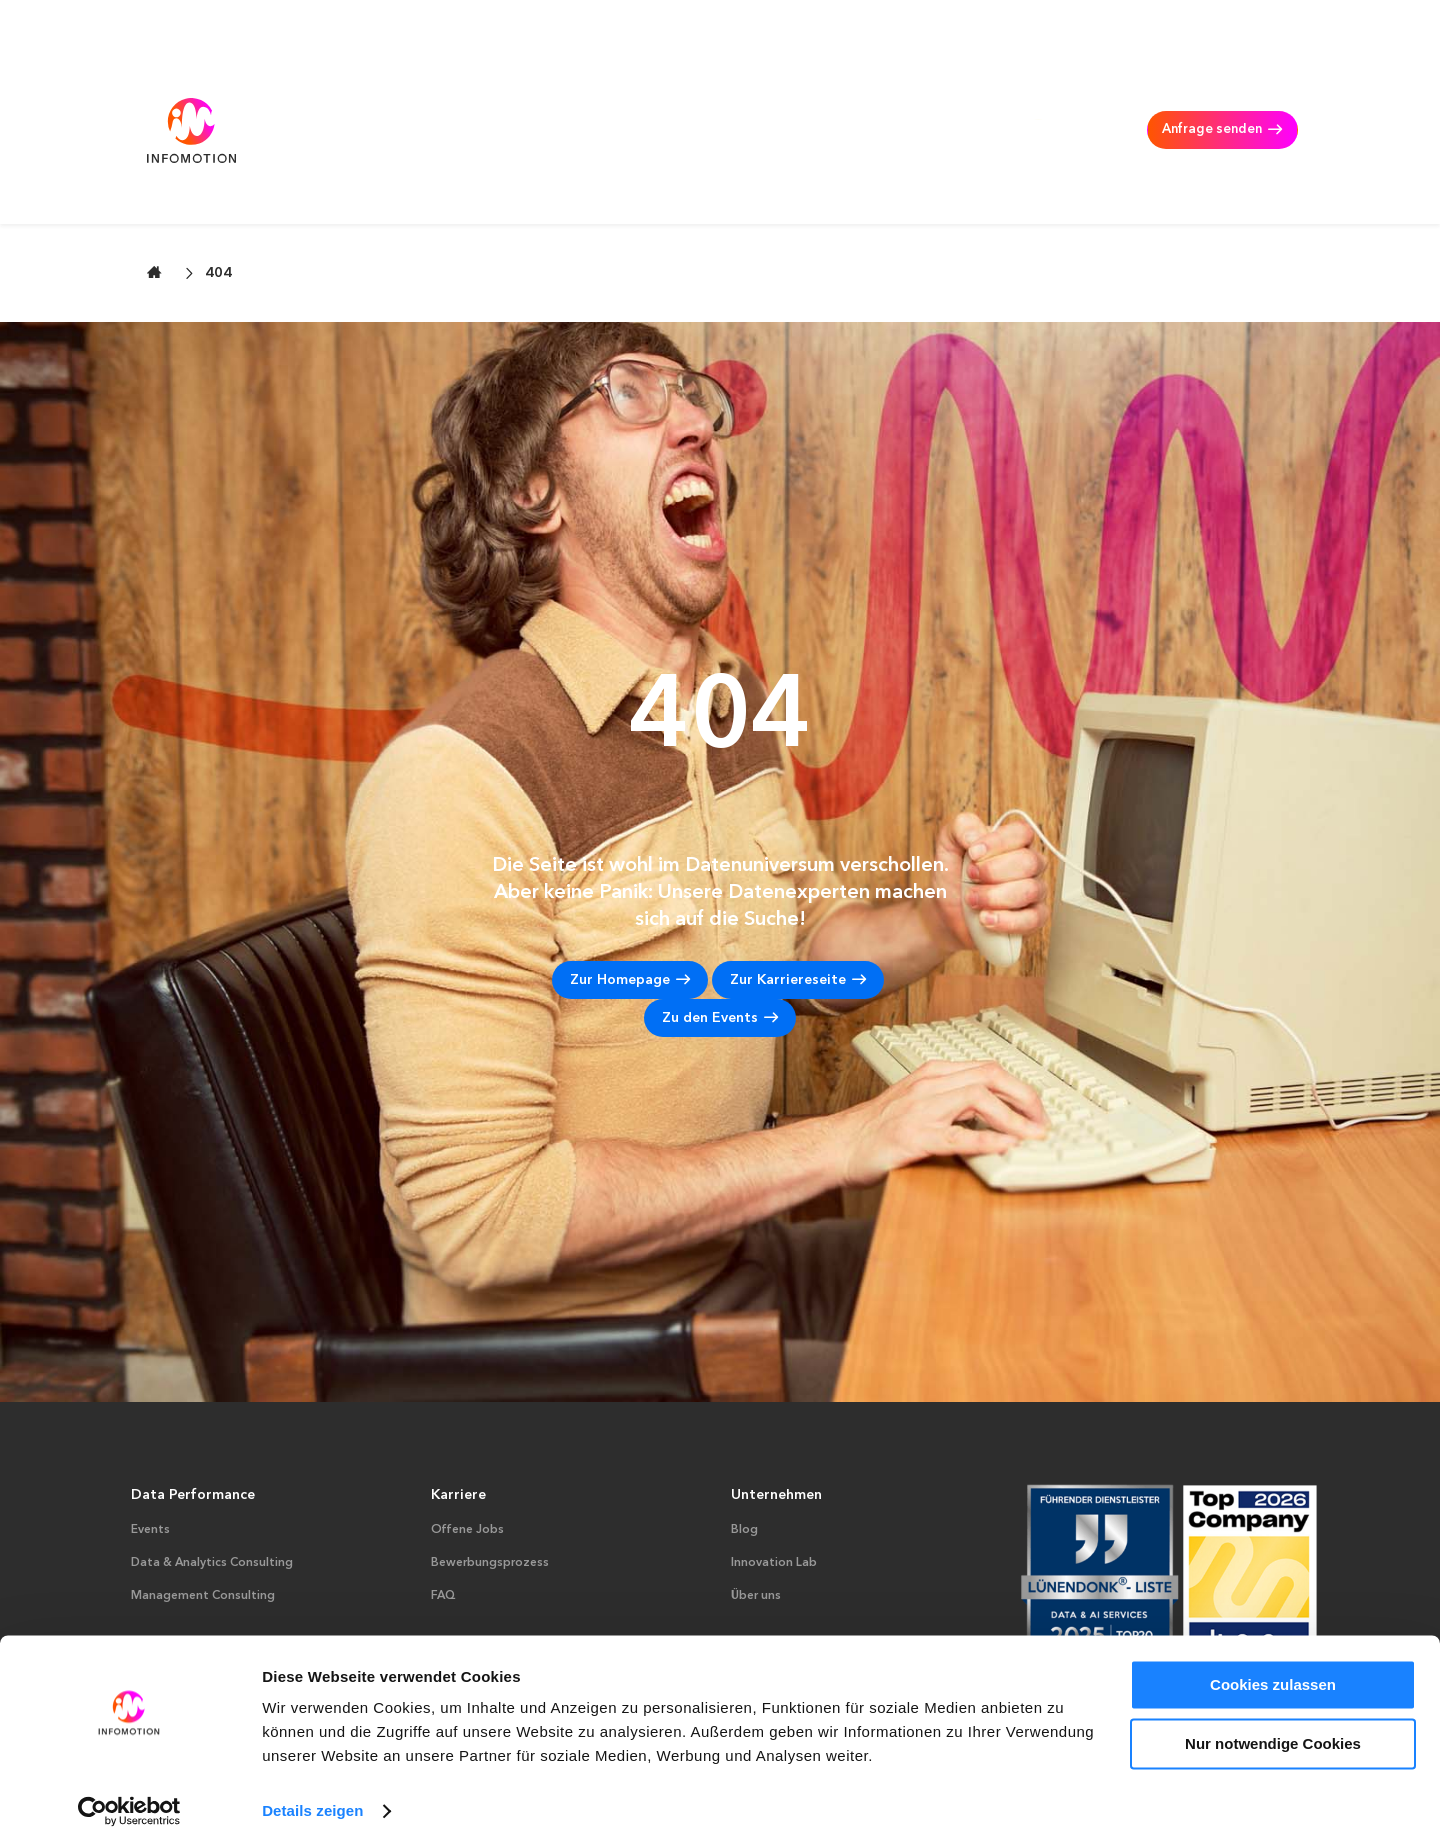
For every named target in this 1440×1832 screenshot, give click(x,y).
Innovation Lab (774, 1492)
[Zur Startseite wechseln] (154, 201)
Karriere (923, 100)
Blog (744, 1459)
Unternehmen (776, 1424)
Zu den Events (710, 948)
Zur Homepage (620, 910)
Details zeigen (312, 1792)
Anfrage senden (1206, 100)
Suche (1182, 24)
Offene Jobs (467, 1459)
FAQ (443, 1525)
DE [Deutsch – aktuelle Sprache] (1273, 23)
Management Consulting (792, 100)
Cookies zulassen (1273, 1666)
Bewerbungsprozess (490, 1492)
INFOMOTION (1019, 100)
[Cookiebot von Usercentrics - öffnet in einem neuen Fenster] (129, 1793)
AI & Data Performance (397, 100)
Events (150, 1459)
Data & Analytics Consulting (592, 100)
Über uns (756, 1525)
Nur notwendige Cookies (1273, 1724)
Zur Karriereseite (788, 910)
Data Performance (193, 1424)
